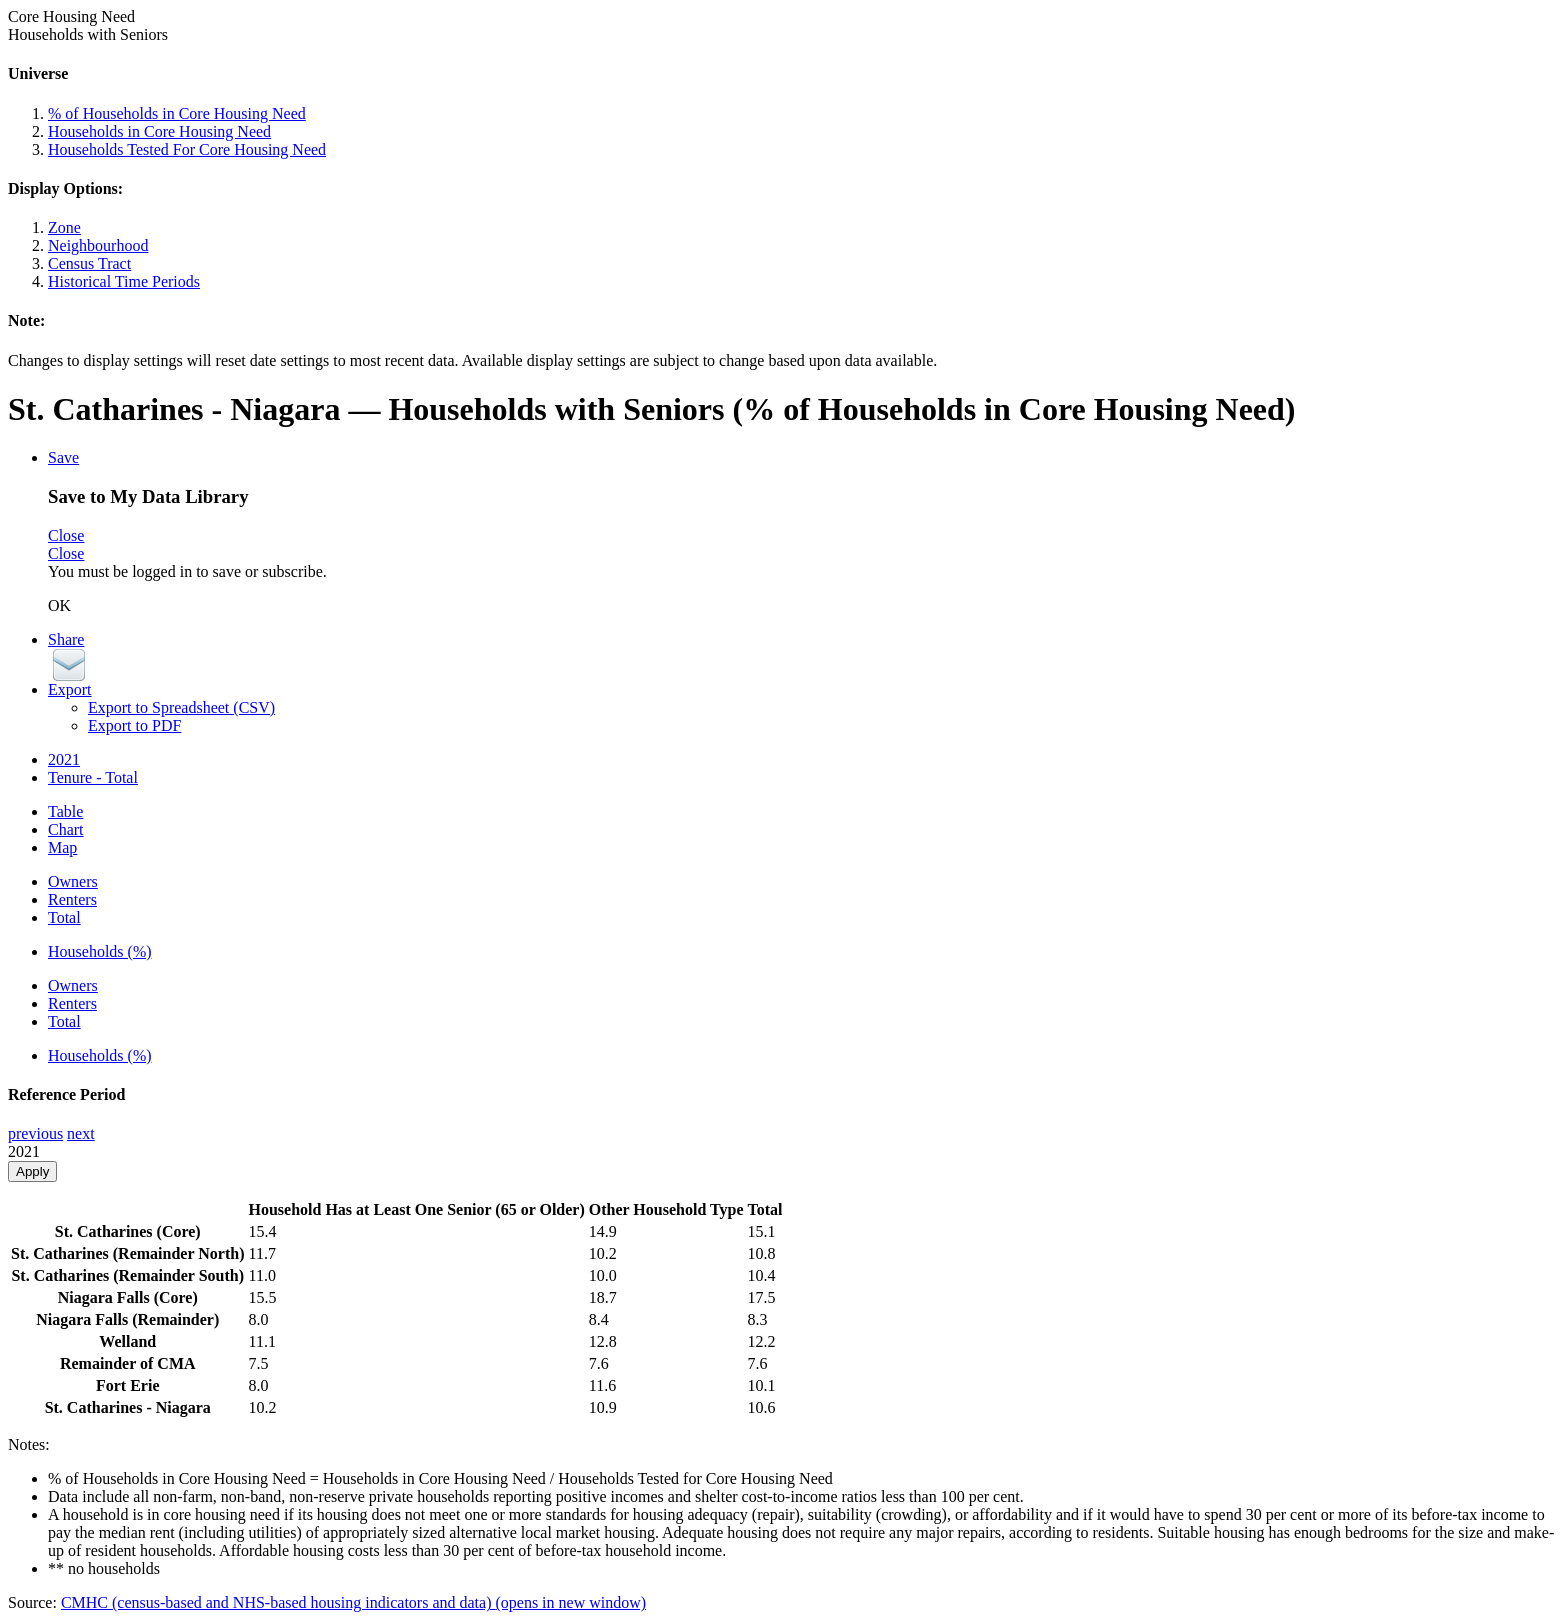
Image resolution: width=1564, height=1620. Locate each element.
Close (66, 535)
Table (65, 811)
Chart (66, 829)
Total (64, 917)
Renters (72, 899)
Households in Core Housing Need (159, 131)
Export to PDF (134, 725)
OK (59, 605)
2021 (64, 759)
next (81, 1133)
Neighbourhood (98, 245)
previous (35, 1133)
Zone (64, 227)
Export (70, 689)
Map (62, 847)
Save (63, 457)
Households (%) (100, 951)
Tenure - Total (93, 777)
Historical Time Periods (124, 281)
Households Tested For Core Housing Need (187, 149)
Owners (73, 881)
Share (66, 639)
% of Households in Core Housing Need (177, 113)
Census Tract (89, 263)
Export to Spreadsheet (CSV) (181, 707)
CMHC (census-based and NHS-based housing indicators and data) (353, 1602)
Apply (32, 1171)
